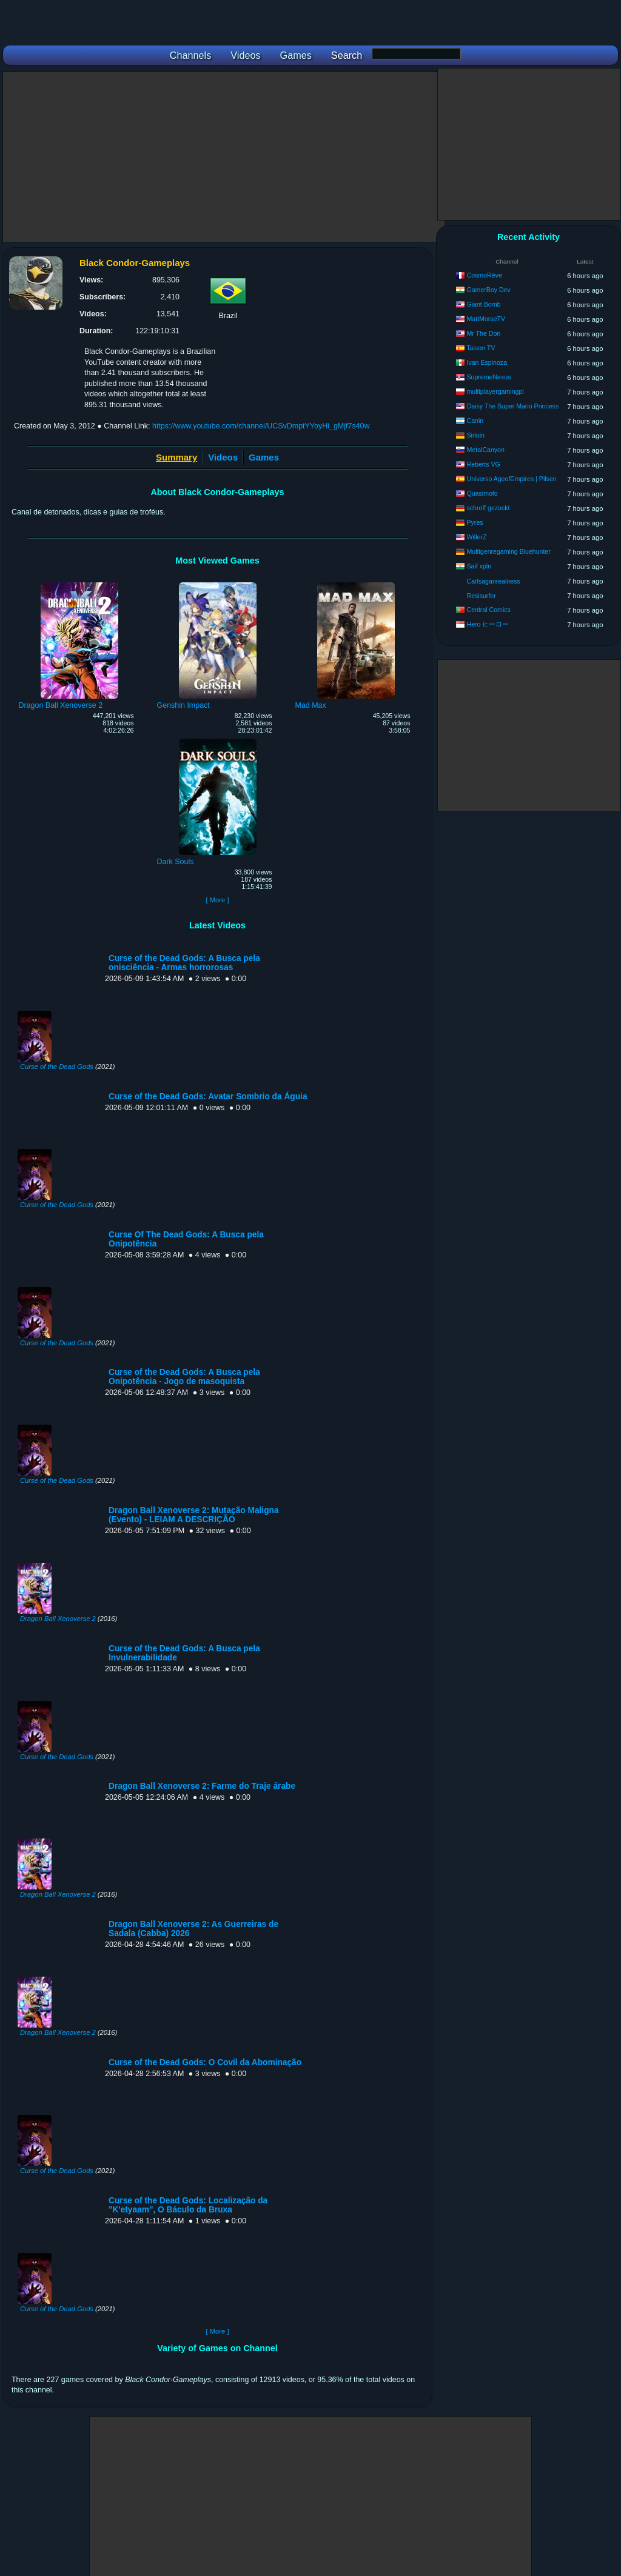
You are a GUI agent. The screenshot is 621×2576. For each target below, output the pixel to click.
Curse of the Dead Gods (56, 1066)
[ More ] (217, 900)
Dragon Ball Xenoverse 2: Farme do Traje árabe (202, 1786)
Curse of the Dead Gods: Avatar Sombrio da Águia (208, 1096)
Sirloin (475, 435)
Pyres (474, 522)
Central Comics (488, 609)
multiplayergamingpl (494, 391)
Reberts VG (483, 464)
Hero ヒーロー (487, 624)
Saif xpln (478, 566)
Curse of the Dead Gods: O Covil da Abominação (205, 2062)
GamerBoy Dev (488, 289)
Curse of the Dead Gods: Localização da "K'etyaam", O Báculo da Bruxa (188, 2205)
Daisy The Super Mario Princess (512, 406)
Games (264, 457)
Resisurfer (480, 595)
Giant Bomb (483, 304)
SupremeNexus (488, 377)
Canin (474, 420)
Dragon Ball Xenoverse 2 (58, 1618)
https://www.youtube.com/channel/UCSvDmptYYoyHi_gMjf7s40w (261, 426)
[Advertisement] (224, 157)
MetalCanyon (485, 449)
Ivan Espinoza (486, 362)
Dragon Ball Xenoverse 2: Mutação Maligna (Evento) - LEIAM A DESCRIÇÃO (194, 1515)
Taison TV (480, 347)
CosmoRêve (484, 275)
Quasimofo (481, 493)
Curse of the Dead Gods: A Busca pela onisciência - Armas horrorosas (184, 963)
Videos (223, 457)
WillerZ (476, 537)
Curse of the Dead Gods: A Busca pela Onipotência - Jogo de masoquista (184, 1377)
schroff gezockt (487, 507)
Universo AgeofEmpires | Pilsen (511, 478)
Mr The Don (483, 333)
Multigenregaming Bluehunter (508, 551)
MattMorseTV (485, 318)
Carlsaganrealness (493, 581)
